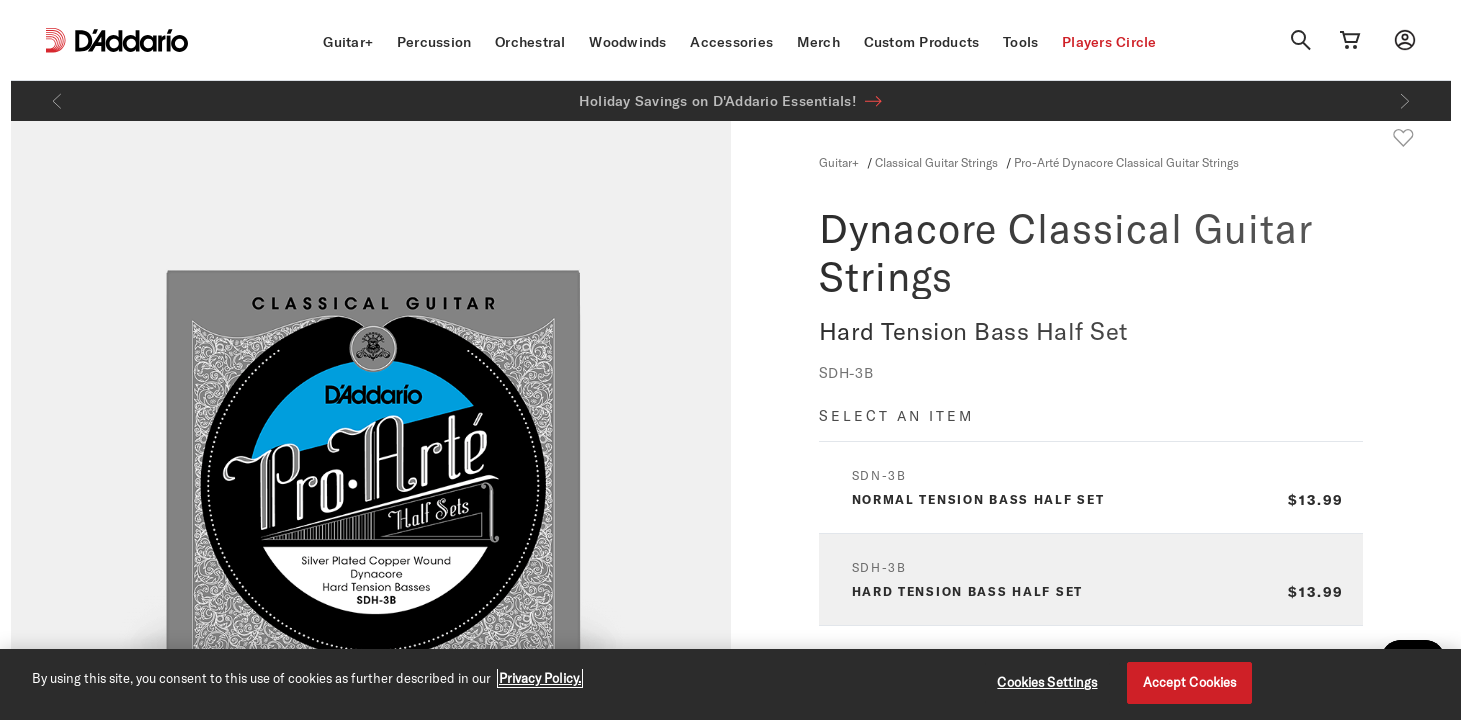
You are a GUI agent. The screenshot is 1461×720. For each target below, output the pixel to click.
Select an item (896, 415)
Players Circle (1109, 42)
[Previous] (57, 101)
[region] (730, 684)
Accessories (731, 42)
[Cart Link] (1350, 40)
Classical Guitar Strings (936, 162)
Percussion (434, 42)
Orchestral (530, 42)
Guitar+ (348, 42)
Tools (1020, 42)
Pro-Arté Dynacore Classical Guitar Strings (1126, 162)
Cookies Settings (1047, 682)
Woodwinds (627, 42)
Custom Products (922, 42)
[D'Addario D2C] (131, 40)
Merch (818, 42)
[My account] (1405, 40)
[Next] (1405, 101)
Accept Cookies (1190, 682)
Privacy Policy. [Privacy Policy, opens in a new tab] (540, 678)
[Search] (1301, 40)
